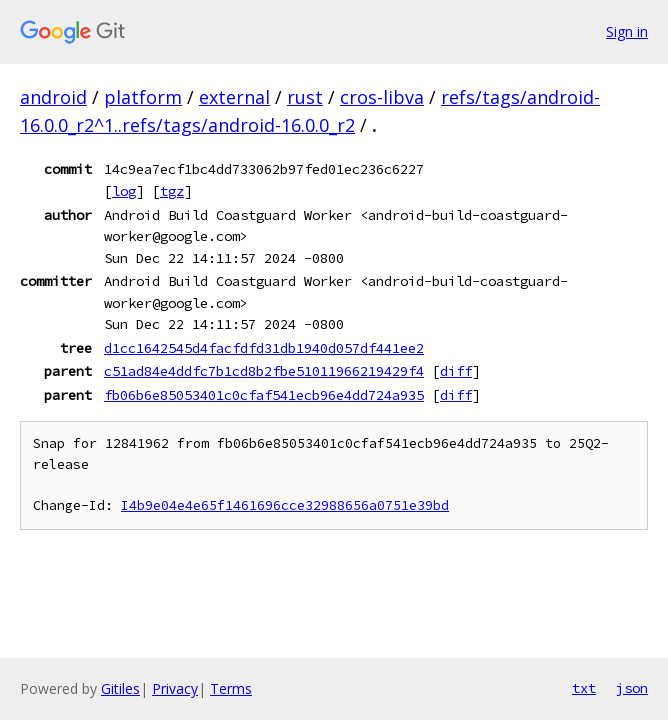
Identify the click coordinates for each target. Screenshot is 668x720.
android (53, 97)
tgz (172, 191)
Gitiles (120, 688)
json (632, 688)
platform (143, 97)
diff (456, 371)
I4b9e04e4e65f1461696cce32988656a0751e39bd (285, 505)
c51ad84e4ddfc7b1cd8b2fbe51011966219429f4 (264, 371)
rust (305, 97)
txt (584, 688)
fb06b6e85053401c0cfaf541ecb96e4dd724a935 (264, 395)
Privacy (175, 688)
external (234, 97)
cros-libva (382, 97)
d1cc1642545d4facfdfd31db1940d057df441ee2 (264, 348)
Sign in (627, 31)
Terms (231, 688)
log (124, 191)
